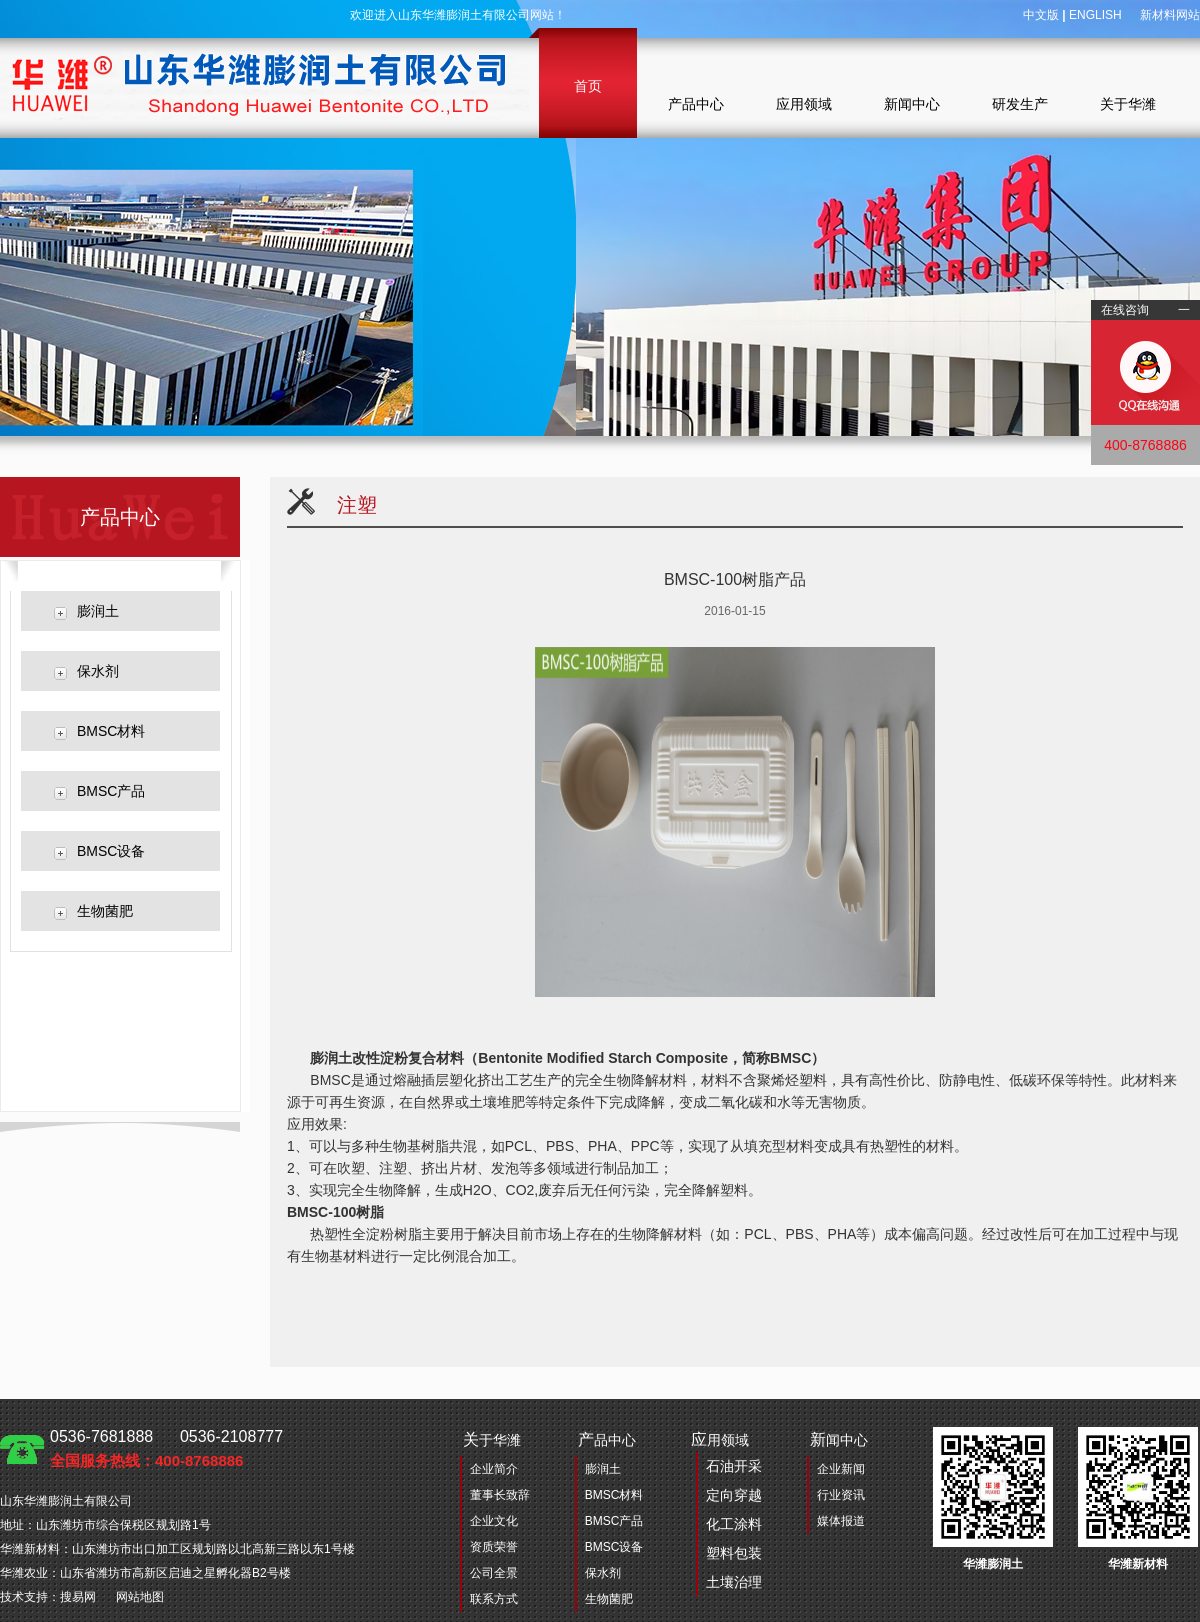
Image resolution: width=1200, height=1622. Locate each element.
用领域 (726, 1514)
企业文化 (494, 1521)
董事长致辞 (500, 1495)
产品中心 (696, 104)
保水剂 (98, 671)
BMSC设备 (111, 851)
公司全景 (494, 1573)
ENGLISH (1095, 15)
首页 (588, 86)
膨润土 (98, 611)
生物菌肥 (105, 911)
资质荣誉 (494, 1547)
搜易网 (78, 1597)
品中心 (607, 1439)
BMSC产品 (111, 791)
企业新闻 (841, 1469)
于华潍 (492, 1439)
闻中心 (839, 1439)
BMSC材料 (111, 731)
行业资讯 (841, 1495)
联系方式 (494, 1599)
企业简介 (494, 1469)
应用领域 (804, 104)
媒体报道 (841, 1521)
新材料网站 (1170, 15)
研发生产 (1020, 104)
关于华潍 (1128, 104)
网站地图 (140, 1597)
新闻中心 (912, 104)
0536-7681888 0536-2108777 (166, 1448)
